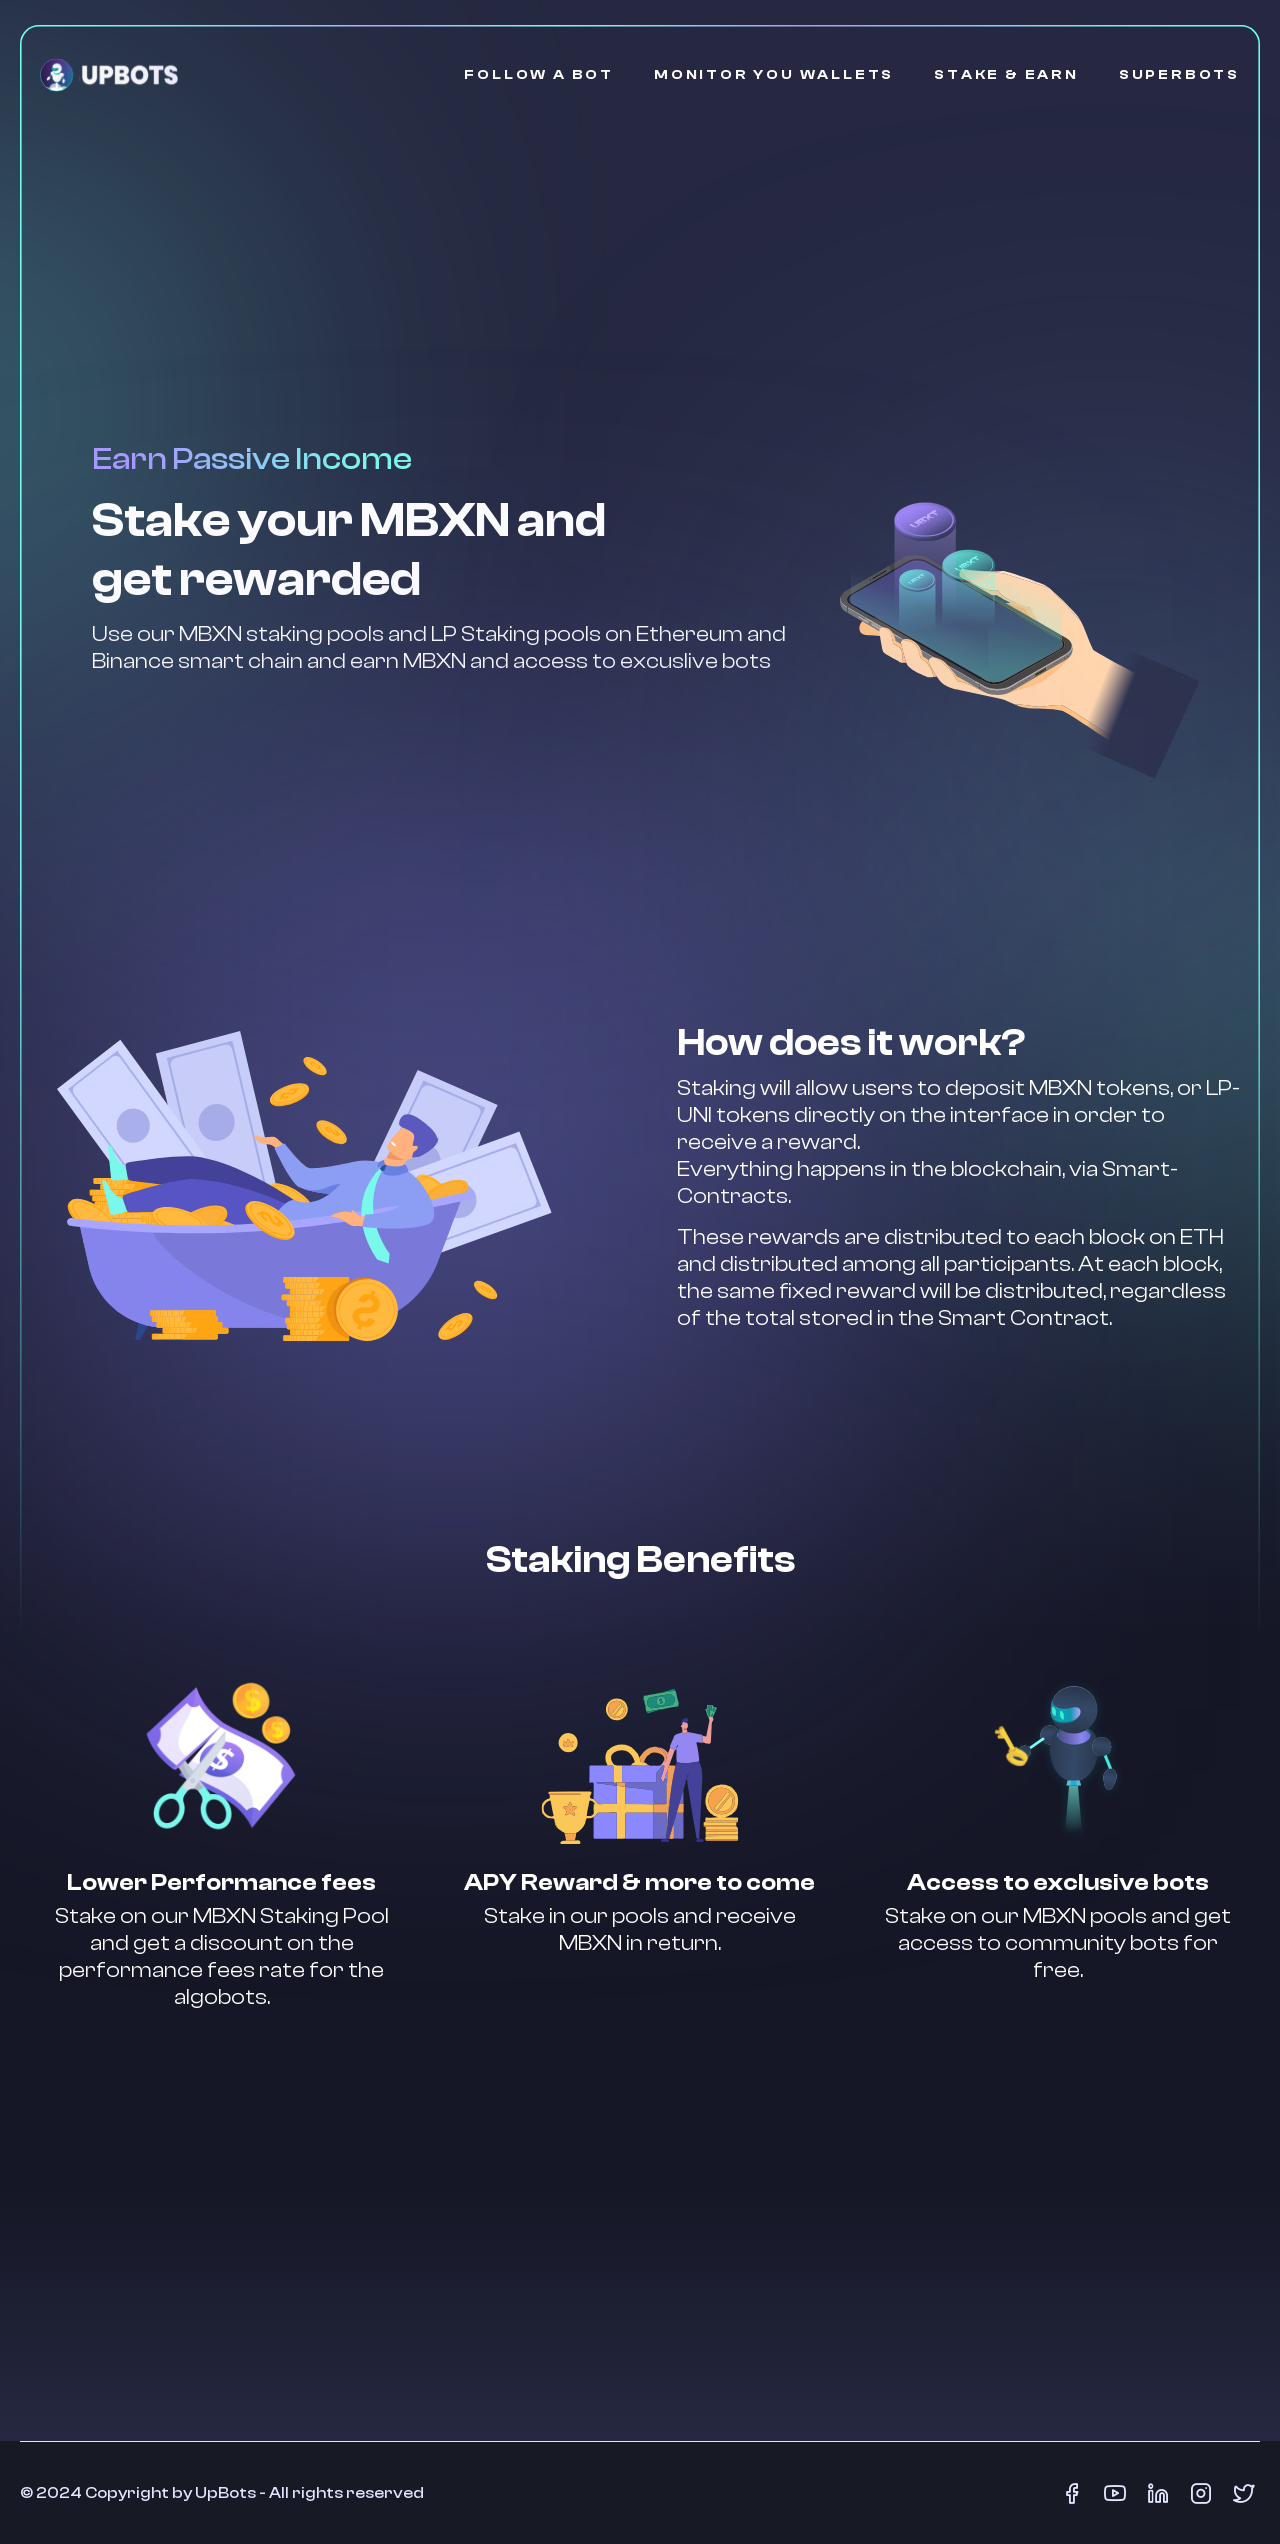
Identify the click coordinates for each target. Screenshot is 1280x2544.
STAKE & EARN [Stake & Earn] (1006, 75)
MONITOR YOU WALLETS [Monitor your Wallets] (774, 75)
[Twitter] (1243, 2493)
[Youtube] (1114, 2493)
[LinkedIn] (1157, 2493)
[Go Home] (109, 75)
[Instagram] (1200, 2493)
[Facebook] (1072, 2493)
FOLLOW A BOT (539, 75)
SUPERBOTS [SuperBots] (1179, 75)
